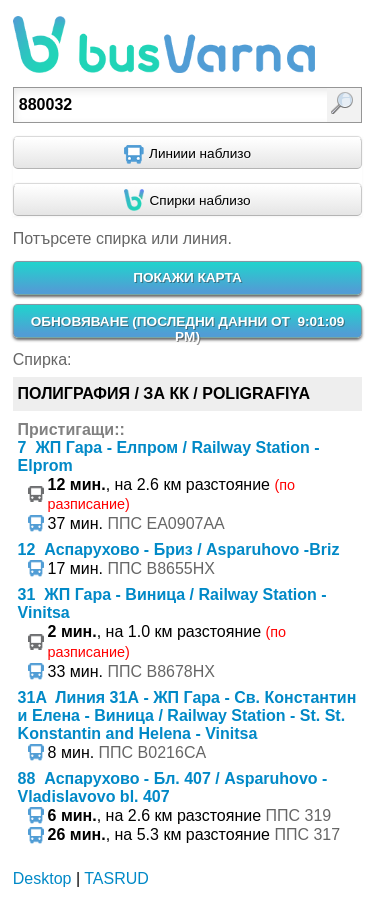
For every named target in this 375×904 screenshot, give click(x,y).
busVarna (164, 45)
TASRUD (116, 878)
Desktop (42, 878)
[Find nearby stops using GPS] (187, 200)
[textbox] (164, 105)
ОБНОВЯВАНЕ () (188, 329)
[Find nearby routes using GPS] (187, 153)
